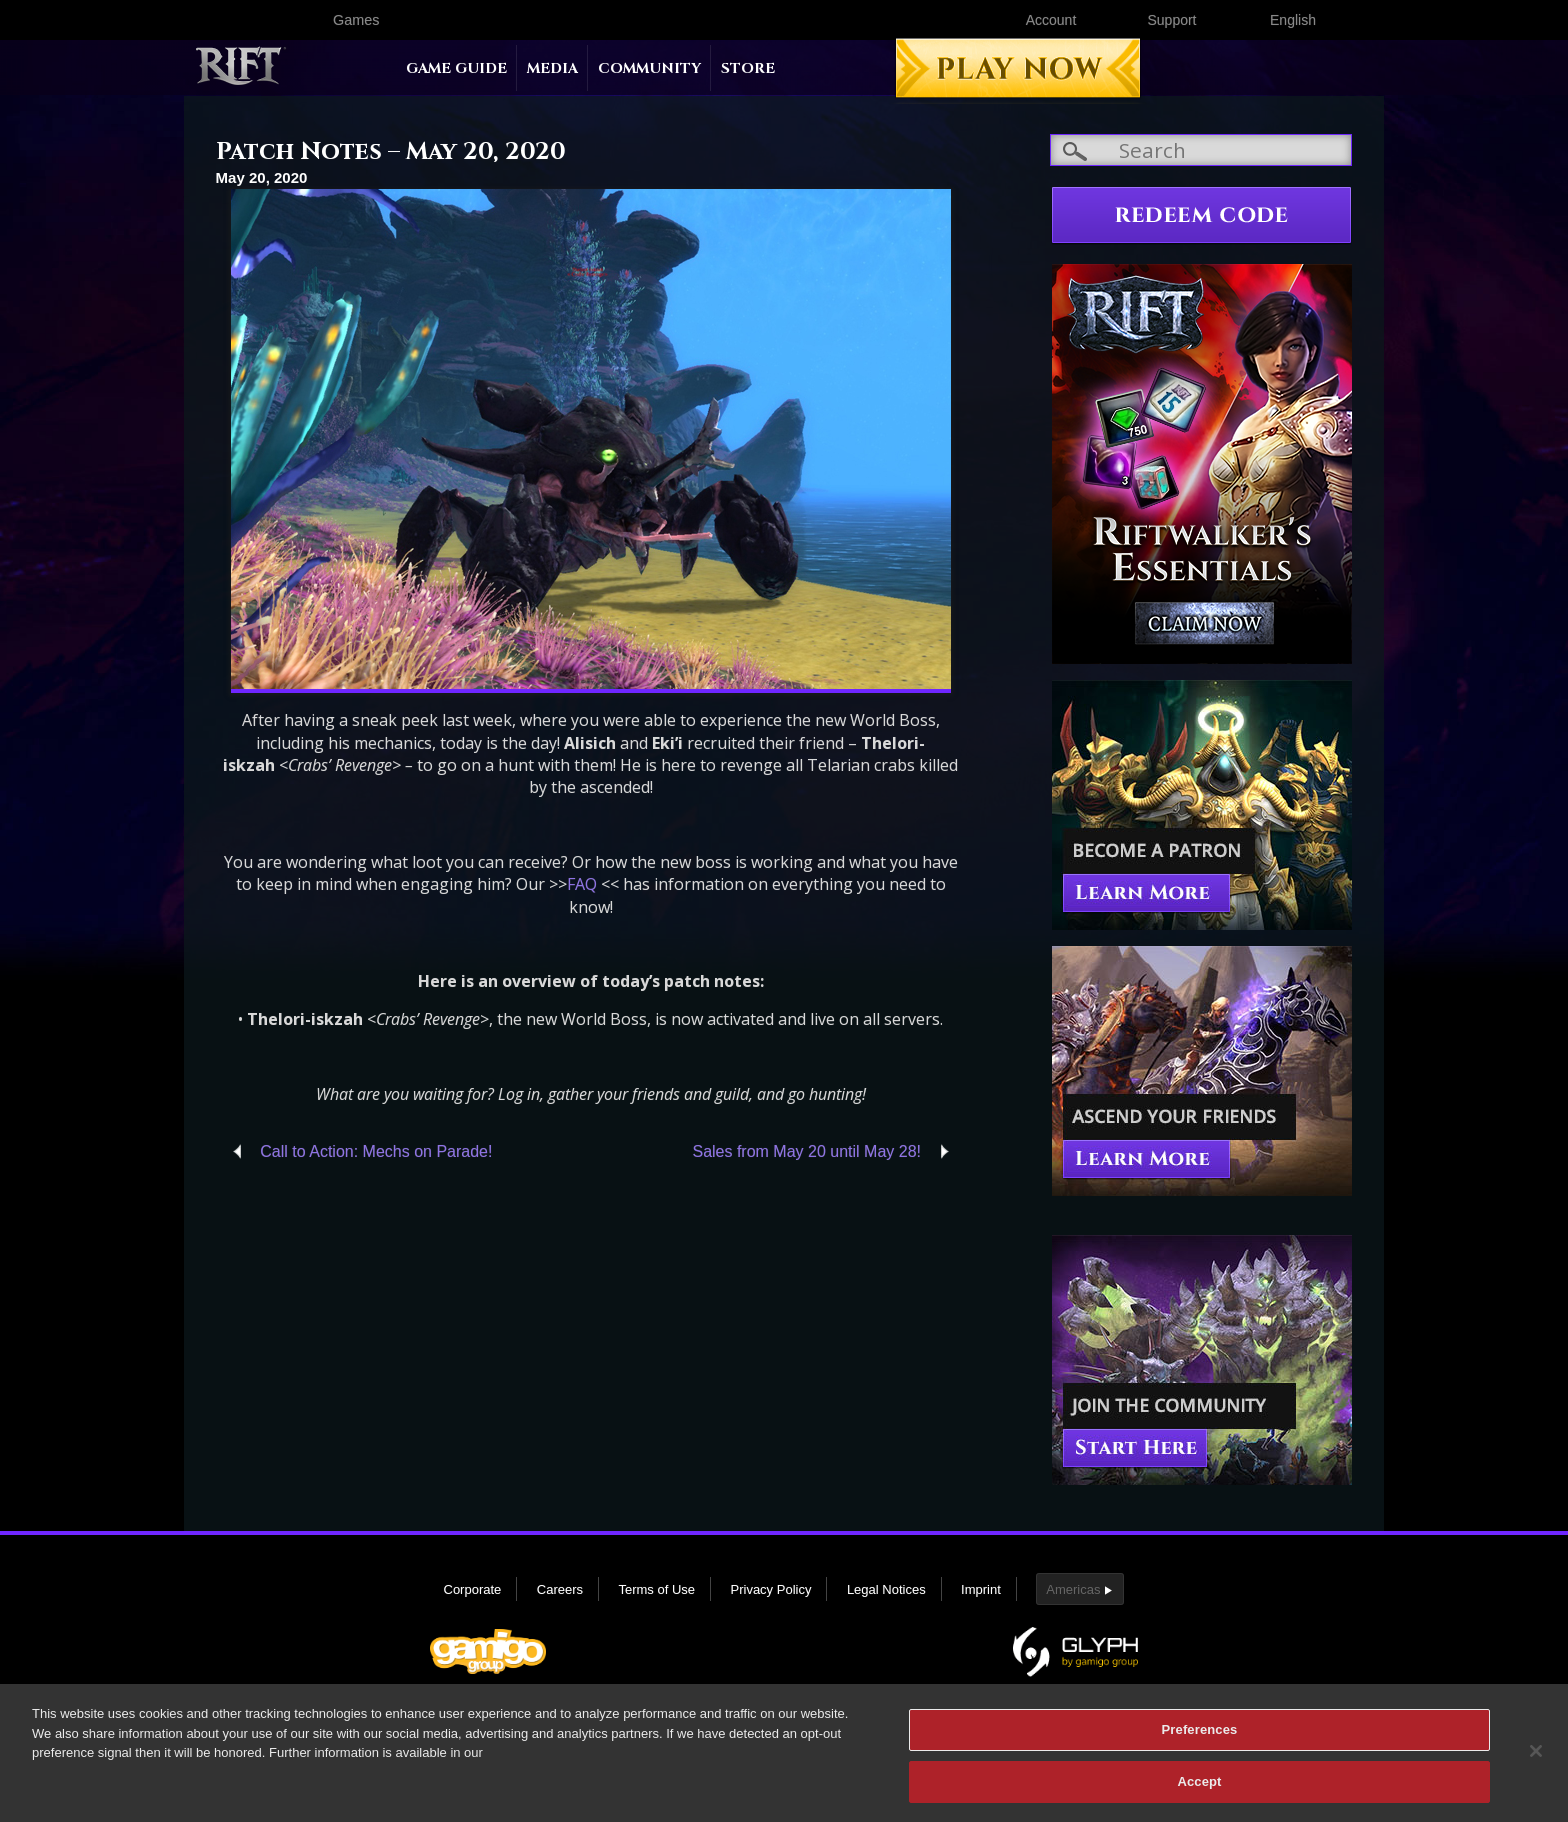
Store (748, 68)
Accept (1199, 1792)
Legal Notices (886, 1589)
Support (1171, 20)
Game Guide (456, 68)
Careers (560, 1589)
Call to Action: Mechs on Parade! (376, 1151)
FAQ (582, 884)
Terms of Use (656, 1589)
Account (1051, 20)
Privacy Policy (771, 1589)
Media (552, 68)
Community (649, 68)
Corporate (473, 1589)
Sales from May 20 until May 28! (806, 1151)
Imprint (981, 1589)
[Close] (1536, 1762)
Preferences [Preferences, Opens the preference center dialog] (1200, 1740)
